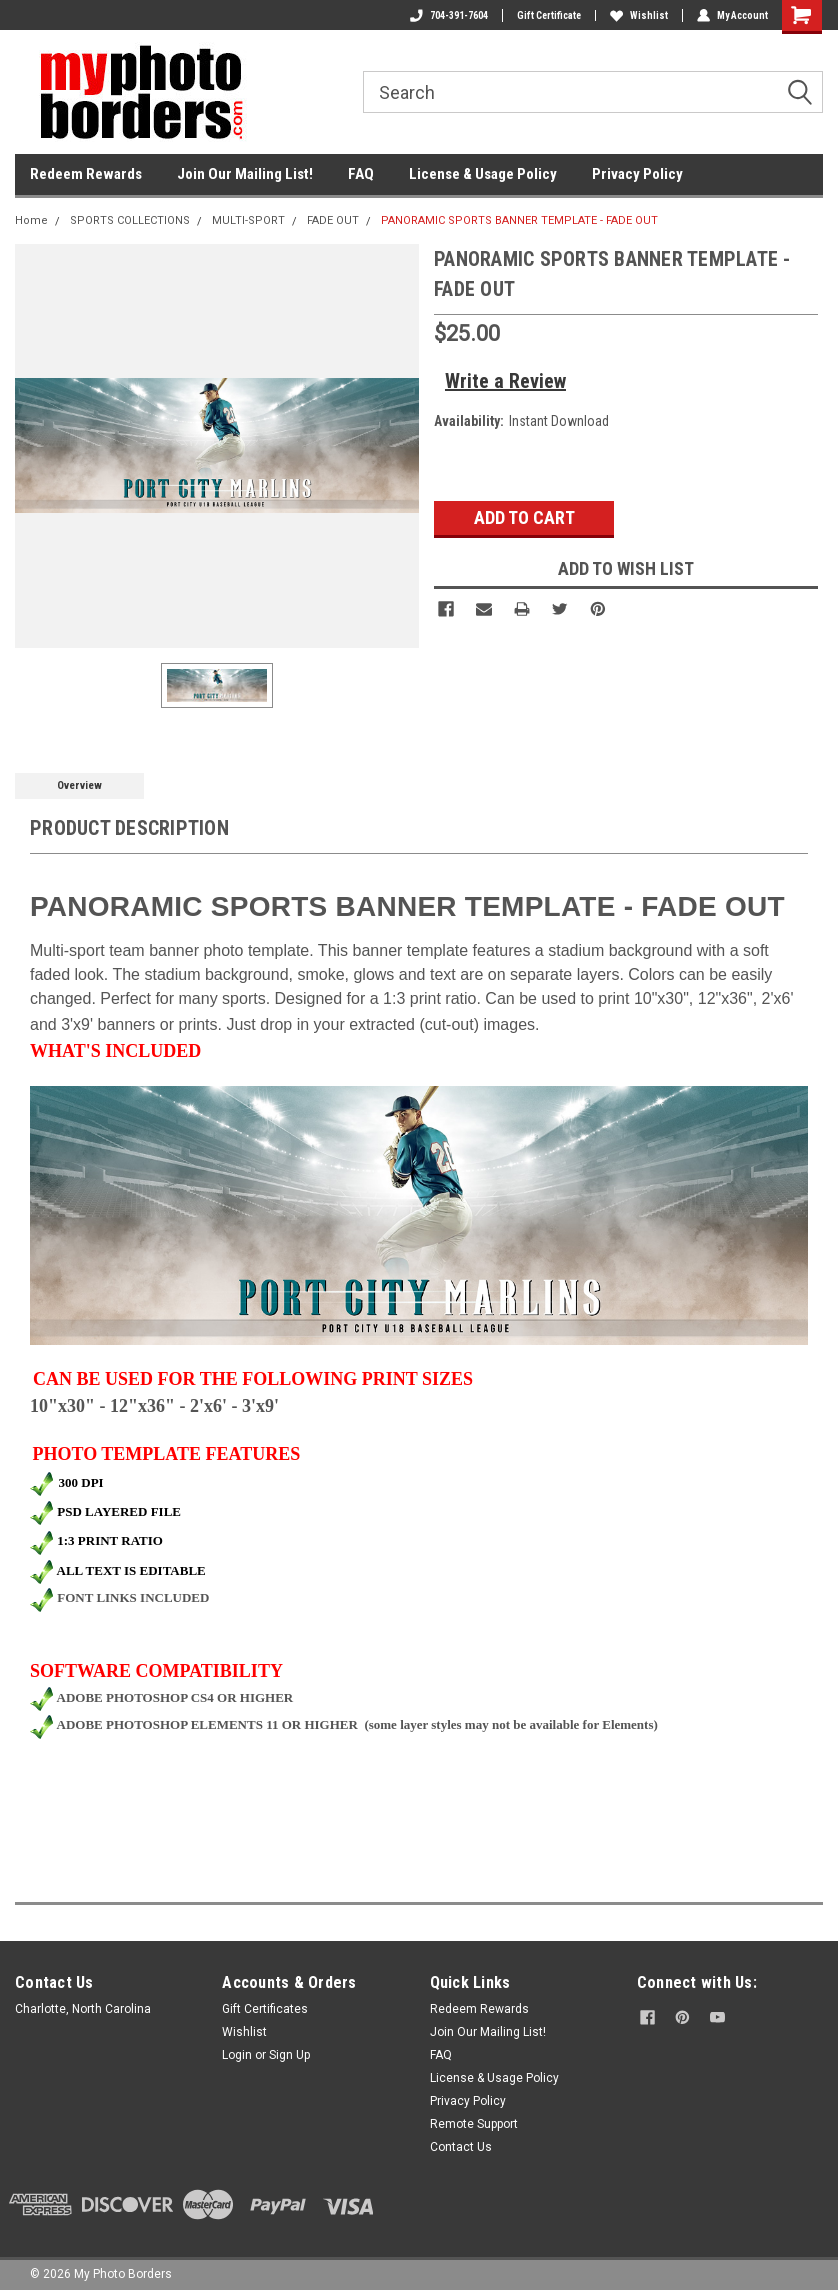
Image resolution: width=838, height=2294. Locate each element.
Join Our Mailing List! (245, 174)
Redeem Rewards (86, 174)
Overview (79, 785)
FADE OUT (333, 220)
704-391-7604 (449, 15)
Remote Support (474, 2124)
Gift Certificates (265, 2009)
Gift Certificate (549, 15)
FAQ (361, 174)
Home (31, 220)
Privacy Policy (637, 174)
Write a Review (505, 381)
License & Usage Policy (483, 174)
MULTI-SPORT (248, 220)
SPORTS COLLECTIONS (130, 220)
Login (237, 2055)
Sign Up (289, 2055)
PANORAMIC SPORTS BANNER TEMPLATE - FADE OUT (519, 220)
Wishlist (639, 15)
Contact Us (461, 2147)
